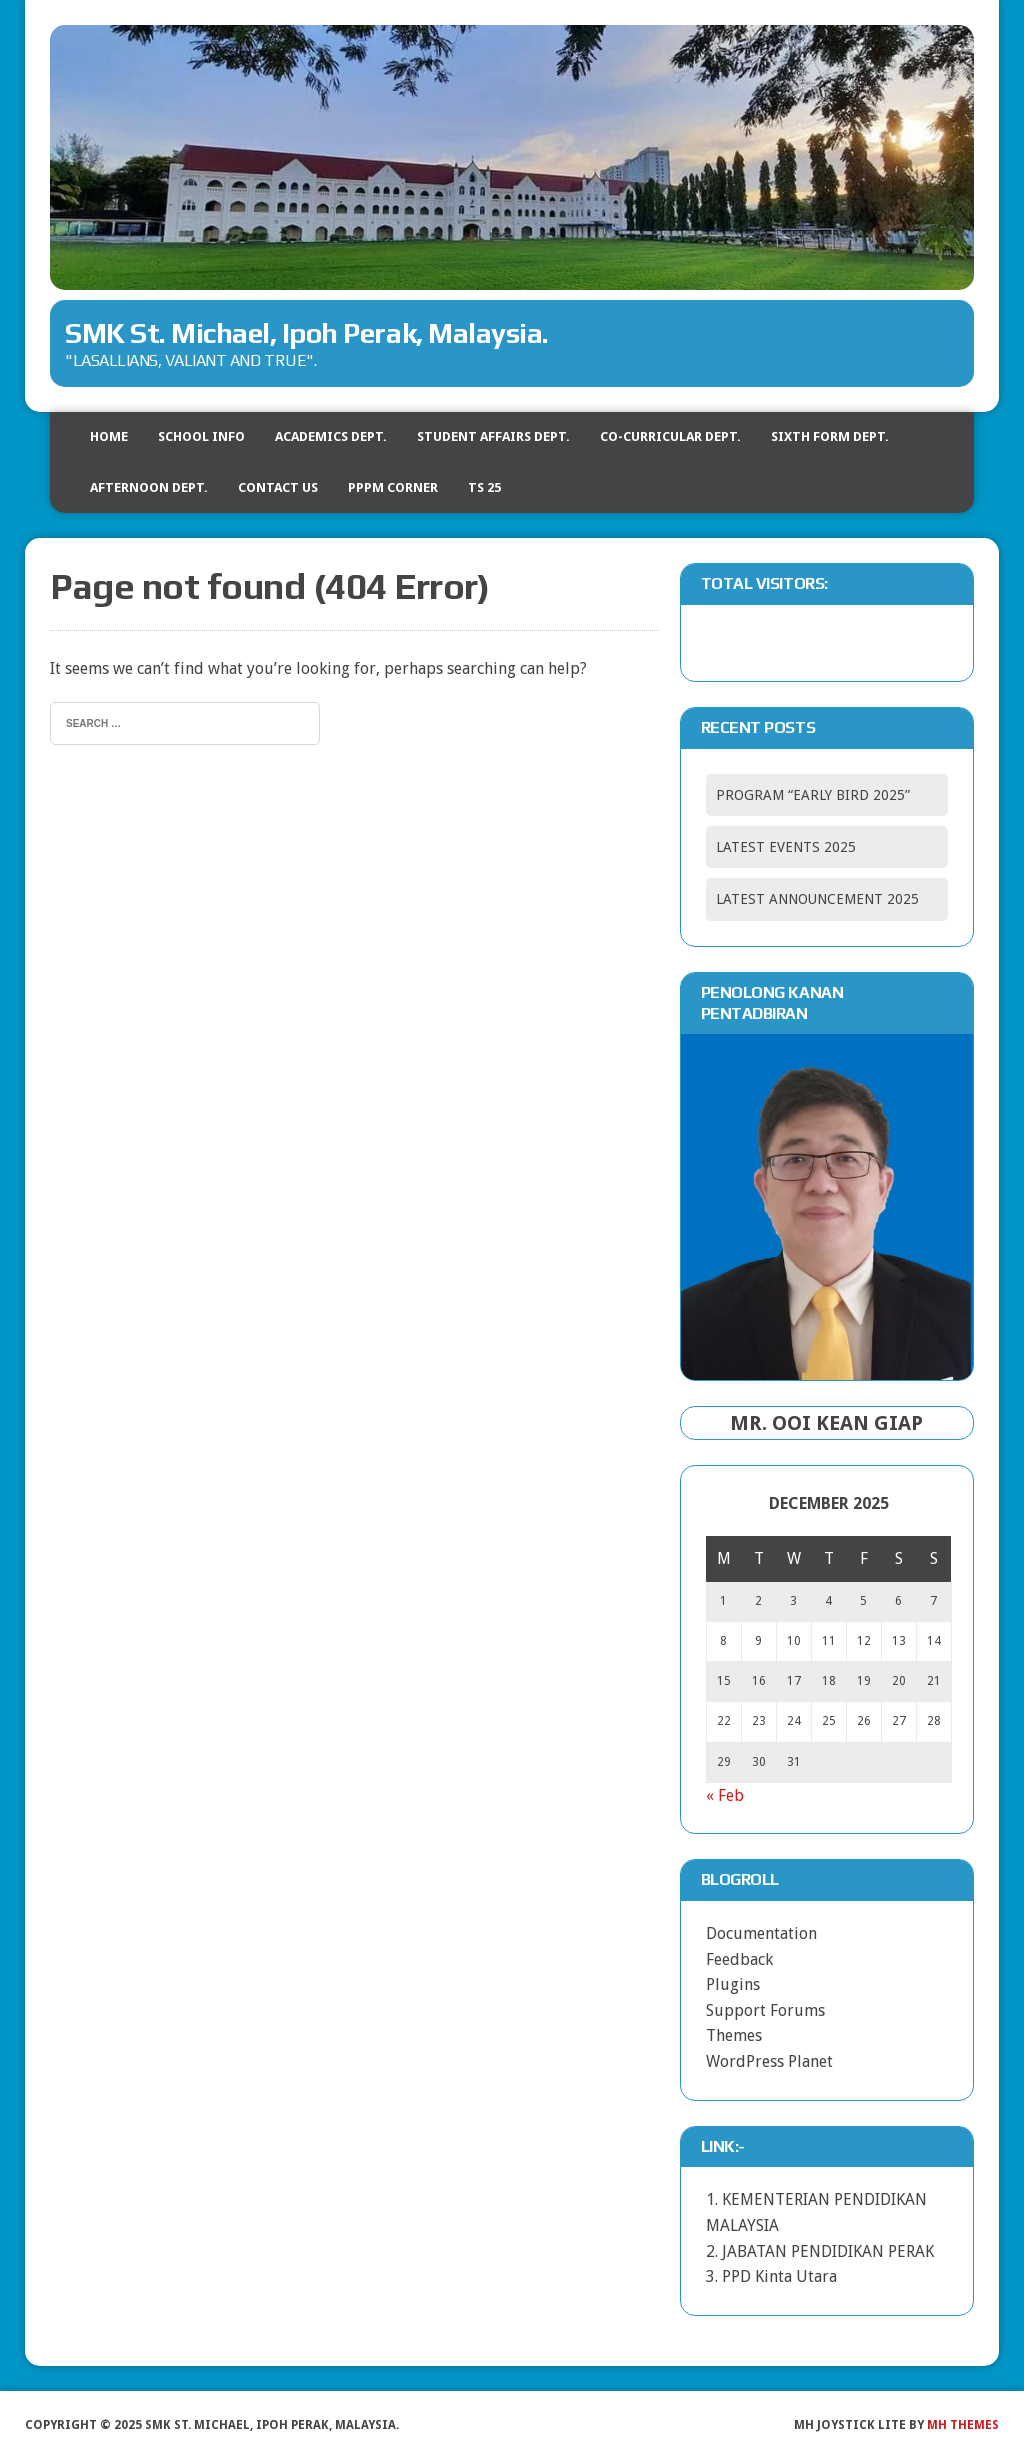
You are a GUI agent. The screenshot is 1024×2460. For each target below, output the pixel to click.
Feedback (739, 1959)
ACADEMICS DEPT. (331, 436)
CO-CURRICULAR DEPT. (670, 436)
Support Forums (765, 2010)
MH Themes (963, 2425)
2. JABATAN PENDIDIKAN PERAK (820, 2251)
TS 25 (484, 487)
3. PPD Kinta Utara (771, 2276)
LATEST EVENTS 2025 (786, 847)
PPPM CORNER (393, 487)
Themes (734, 2035)
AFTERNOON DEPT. (149, 487)
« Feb (725, 1795)
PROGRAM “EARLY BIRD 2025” (813, 795)
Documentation (761, 1933)
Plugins (733, 1984)
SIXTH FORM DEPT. (830, 436)
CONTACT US (278, 487)
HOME (109, 436)
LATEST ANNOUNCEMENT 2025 (817, 899)
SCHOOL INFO (201, 436)
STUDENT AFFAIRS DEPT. (493, 436)
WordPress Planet (769, 2061)
